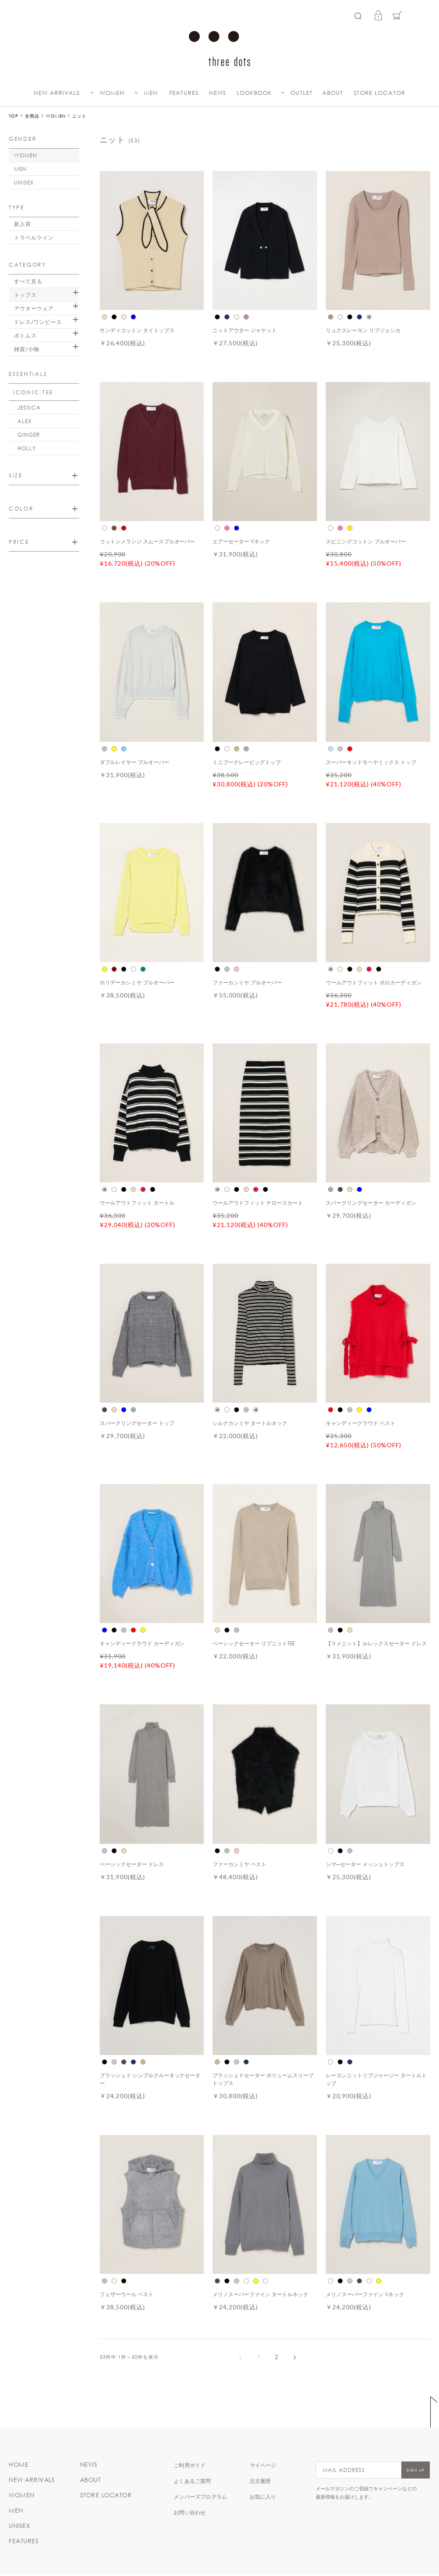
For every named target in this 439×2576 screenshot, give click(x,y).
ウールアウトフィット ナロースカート (258, 1202)
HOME (18, 2464)
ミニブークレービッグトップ (247, 762)
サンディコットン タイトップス (137, 330)
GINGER (28, 434)
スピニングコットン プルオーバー (366, 541)
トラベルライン (34, 237)
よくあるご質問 (192, 2481)
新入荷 (22, 224)
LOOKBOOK (254, 93)
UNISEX (24, 182)
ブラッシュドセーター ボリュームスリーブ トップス (263, 2079)
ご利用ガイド (190, 2465)
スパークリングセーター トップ (137, 1423)
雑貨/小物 (26, 349)
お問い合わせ (190, 2512)
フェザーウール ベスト (126, 2294)
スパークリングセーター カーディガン (371, 1202)
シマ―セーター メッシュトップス (365, 1864)
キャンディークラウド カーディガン (142, 1643)
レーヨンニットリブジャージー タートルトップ (376, 2079)
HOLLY (26, 448)
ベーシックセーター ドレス (132, 1864)
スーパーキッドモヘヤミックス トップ (371, 762)
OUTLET (301, 93)
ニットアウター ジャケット (245, 330)
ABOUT (332, 93)
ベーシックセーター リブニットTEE (254, 1643)
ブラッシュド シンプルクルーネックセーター (150, 2079)
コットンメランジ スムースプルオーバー (147, 541)
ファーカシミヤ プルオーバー (247, 982)
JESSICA (29, 407)
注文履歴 (260, 2481)
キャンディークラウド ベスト (360, 1423)
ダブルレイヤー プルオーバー (134, 762)
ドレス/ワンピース (38, 322)
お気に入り (263, 2496)
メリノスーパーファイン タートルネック (260, 2294)
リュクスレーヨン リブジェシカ (363, 330)
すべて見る (28, 281)
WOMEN (112, 93)
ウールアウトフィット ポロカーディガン (374, 982)
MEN (151, 93)
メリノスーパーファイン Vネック (365, 2294)
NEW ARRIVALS (57, 93)
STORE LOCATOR (379, 93)
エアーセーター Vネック (241, 541)
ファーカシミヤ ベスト (239, 1864)
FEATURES (184, 93)
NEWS (217, 93)
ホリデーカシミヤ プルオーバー (137, 982)
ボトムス (25, 335)
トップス (25, 295)
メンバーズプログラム (200, 2496)
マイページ (263, 2465)
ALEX (24, 421)
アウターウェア (34, 308)
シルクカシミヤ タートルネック (250, 1423)
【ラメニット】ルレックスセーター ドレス (376, 1643)
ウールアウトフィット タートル (137, 1202)
